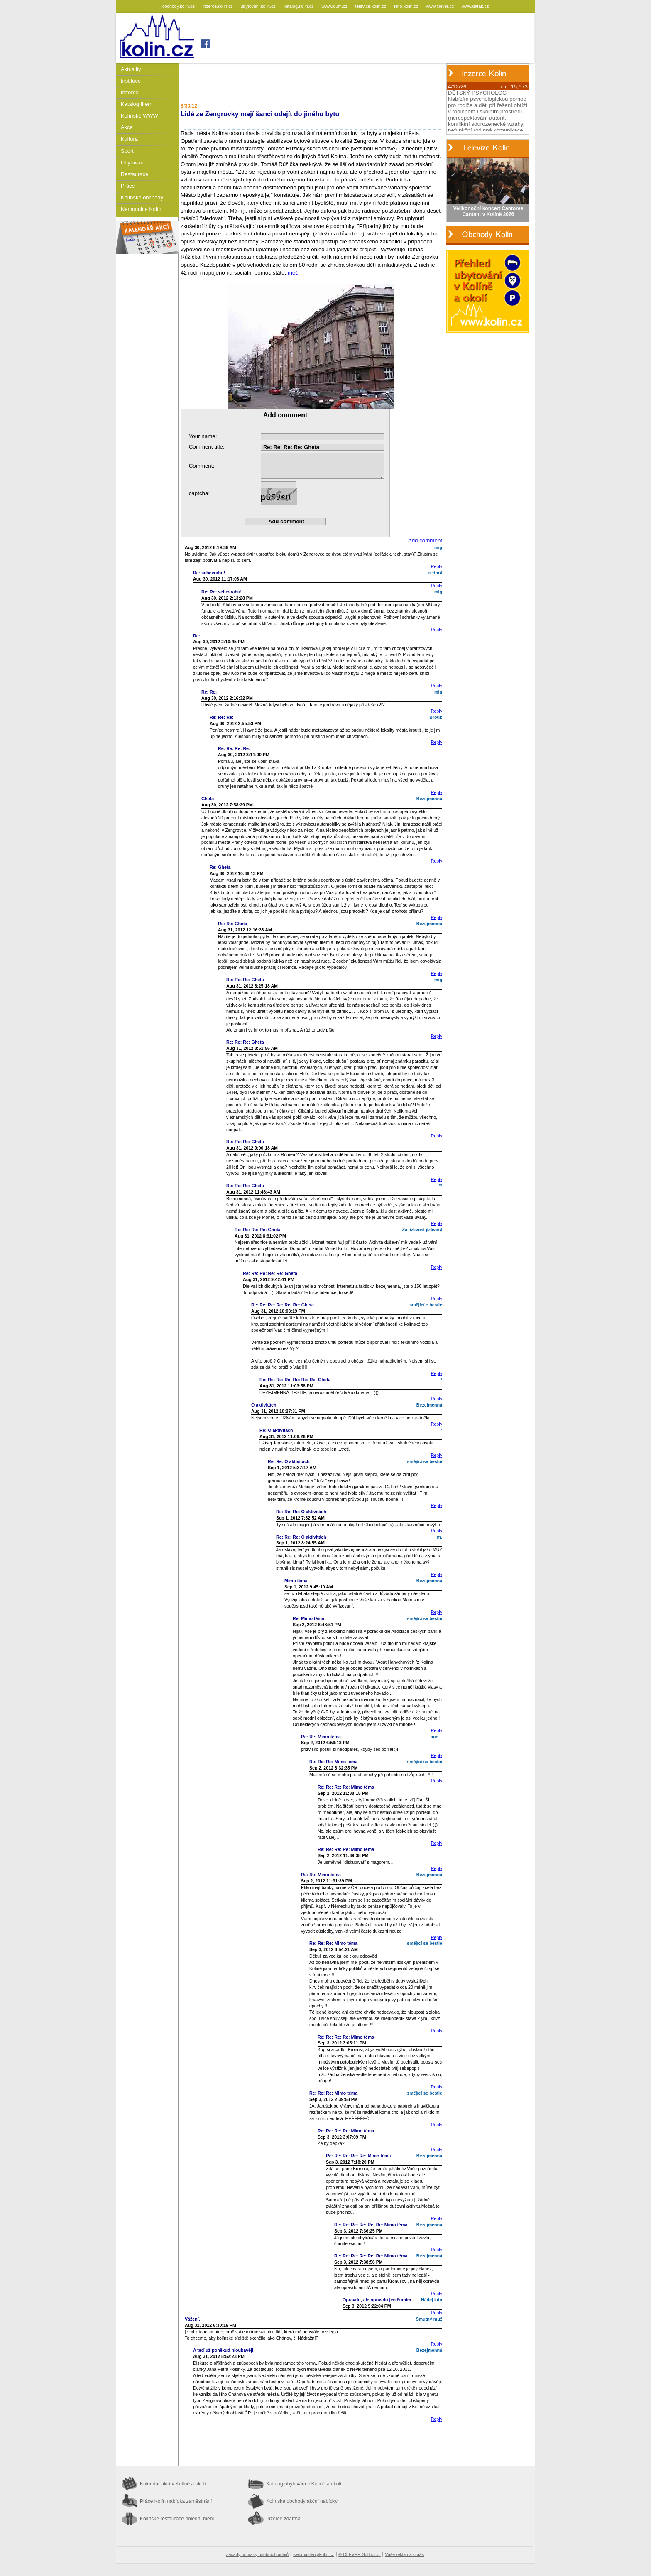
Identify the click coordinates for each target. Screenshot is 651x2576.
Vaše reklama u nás (404, 2554)
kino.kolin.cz (406, 6)
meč (311, 339)
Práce (128, 186)
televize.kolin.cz (371, 6)
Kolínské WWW (139, 116)
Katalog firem (136, 104)
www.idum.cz (334, 6)
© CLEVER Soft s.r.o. (359, 2554)
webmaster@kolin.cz (313, 2554)
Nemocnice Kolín (141, 209)
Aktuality (131, 69)
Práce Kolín (176, 2501)
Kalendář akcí (173, 2484)
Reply (436, 566)
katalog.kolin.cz (299, 6)
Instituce (131, 81)
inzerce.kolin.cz (218, 6)
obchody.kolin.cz (179, 6)
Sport (127, 151)
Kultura (129, 139)
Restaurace (134, 174)
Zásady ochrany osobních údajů (257, 2554)
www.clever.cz (440, 6)
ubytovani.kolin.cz (259, 6)
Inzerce (129, 92)
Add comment (425, 540)
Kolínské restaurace (177, 2519)
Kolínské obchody (142, 197)
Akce (127, 127)
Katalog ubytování (303, 2484)
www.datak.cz (475, 6)
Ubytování (133, 162)
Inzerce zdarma (283, 2519)
